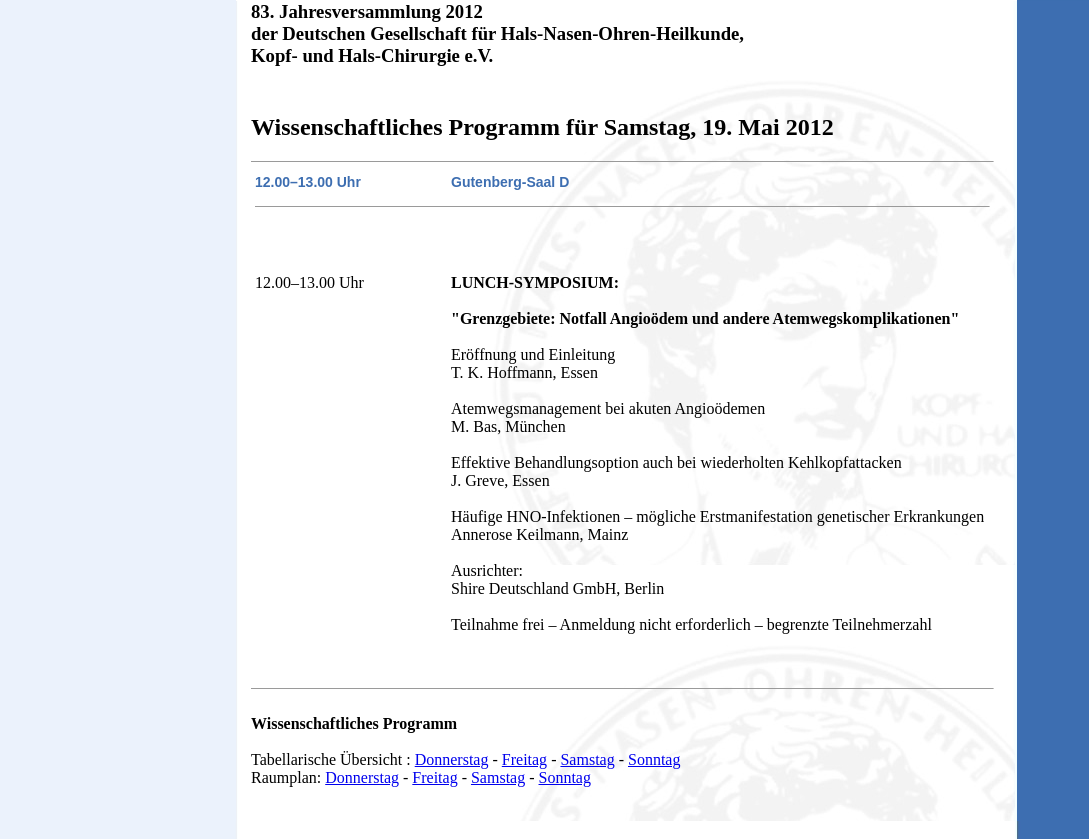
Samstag (587, 759)
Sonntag (654, 759)
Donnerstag (452, 759)
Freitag (524, 759)
